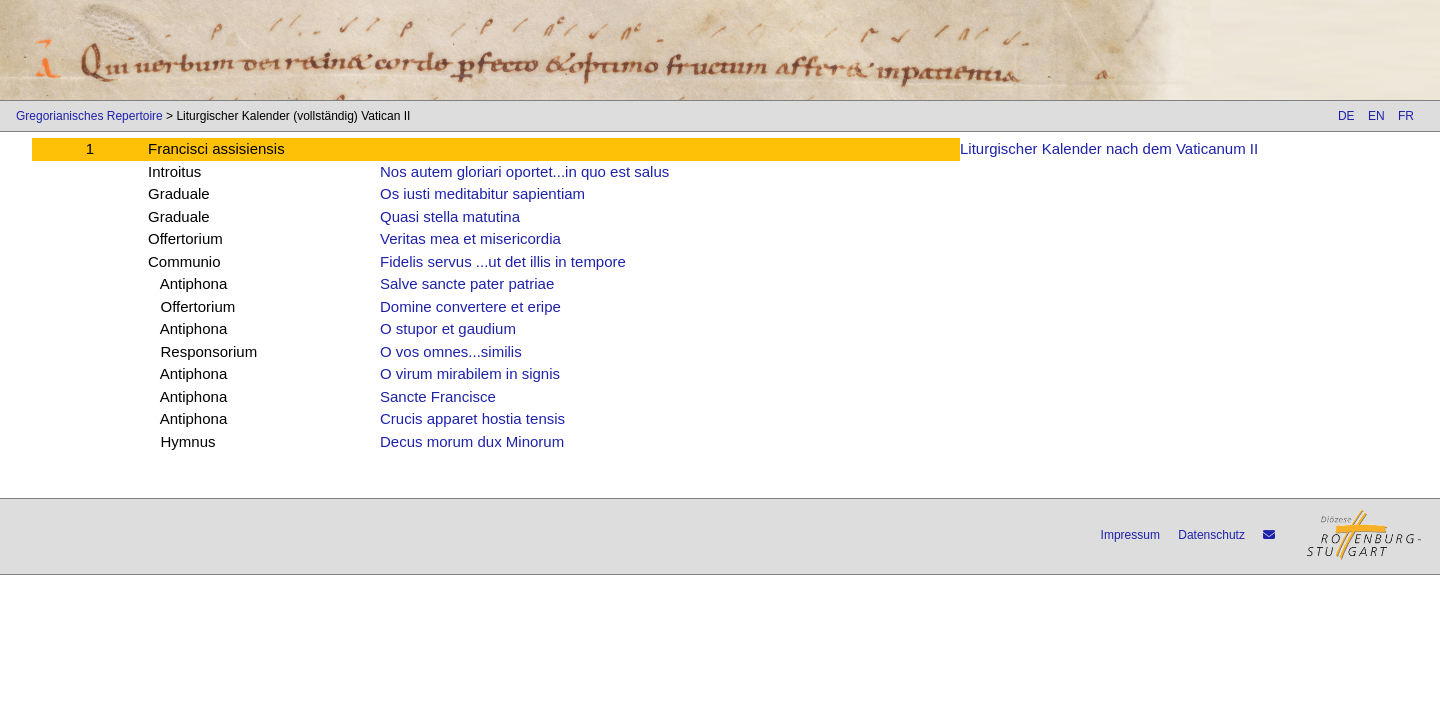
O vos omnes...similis (451, 351)
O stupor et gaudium (448, 328)
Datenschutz (1211, 535)
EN (1376, 116)
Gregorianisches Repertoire (89, 116)
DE (1346, 116)
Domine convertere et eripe (470, 306)
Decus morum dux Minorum (472, 441)
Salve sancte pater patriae (467, 283)
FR (1406, 116)
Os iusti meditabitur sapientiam (482, 193)
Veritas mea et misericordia (470, 238)
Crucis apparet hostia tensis (472, 418)
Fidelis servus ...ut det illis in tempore (503, 261)
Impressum (1130, 535)
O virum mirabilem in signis (470, 373)
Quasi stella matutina (450, 216)
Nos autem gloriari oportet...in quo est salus (524, 171)
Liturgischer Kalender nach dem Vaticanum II (1109, 148)
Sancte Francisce (438, 396)
